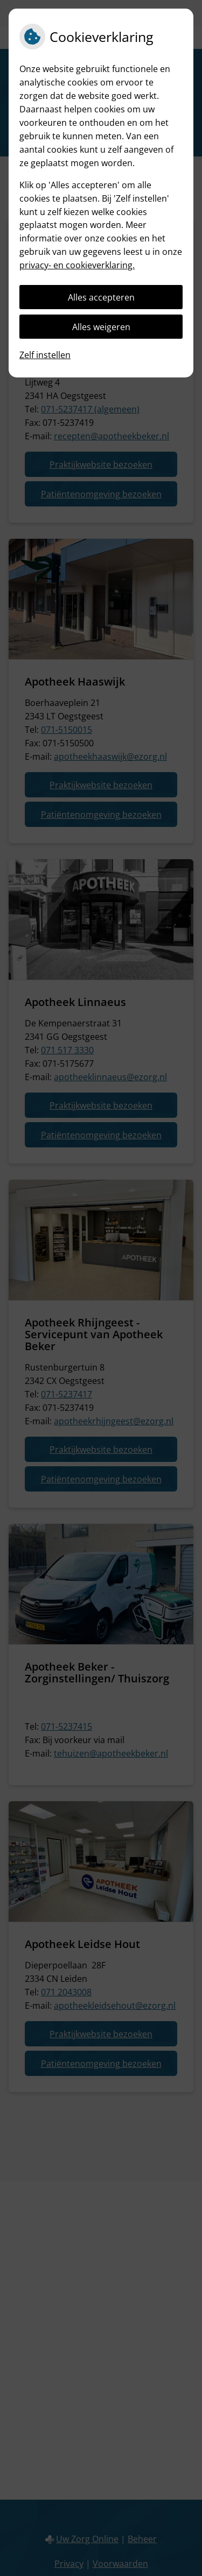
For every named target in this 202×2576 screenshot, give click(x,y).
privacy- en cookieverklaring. (77, 265)
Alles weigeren (101, 327)
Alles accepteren (101, 297)
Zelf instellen (45, 355)
